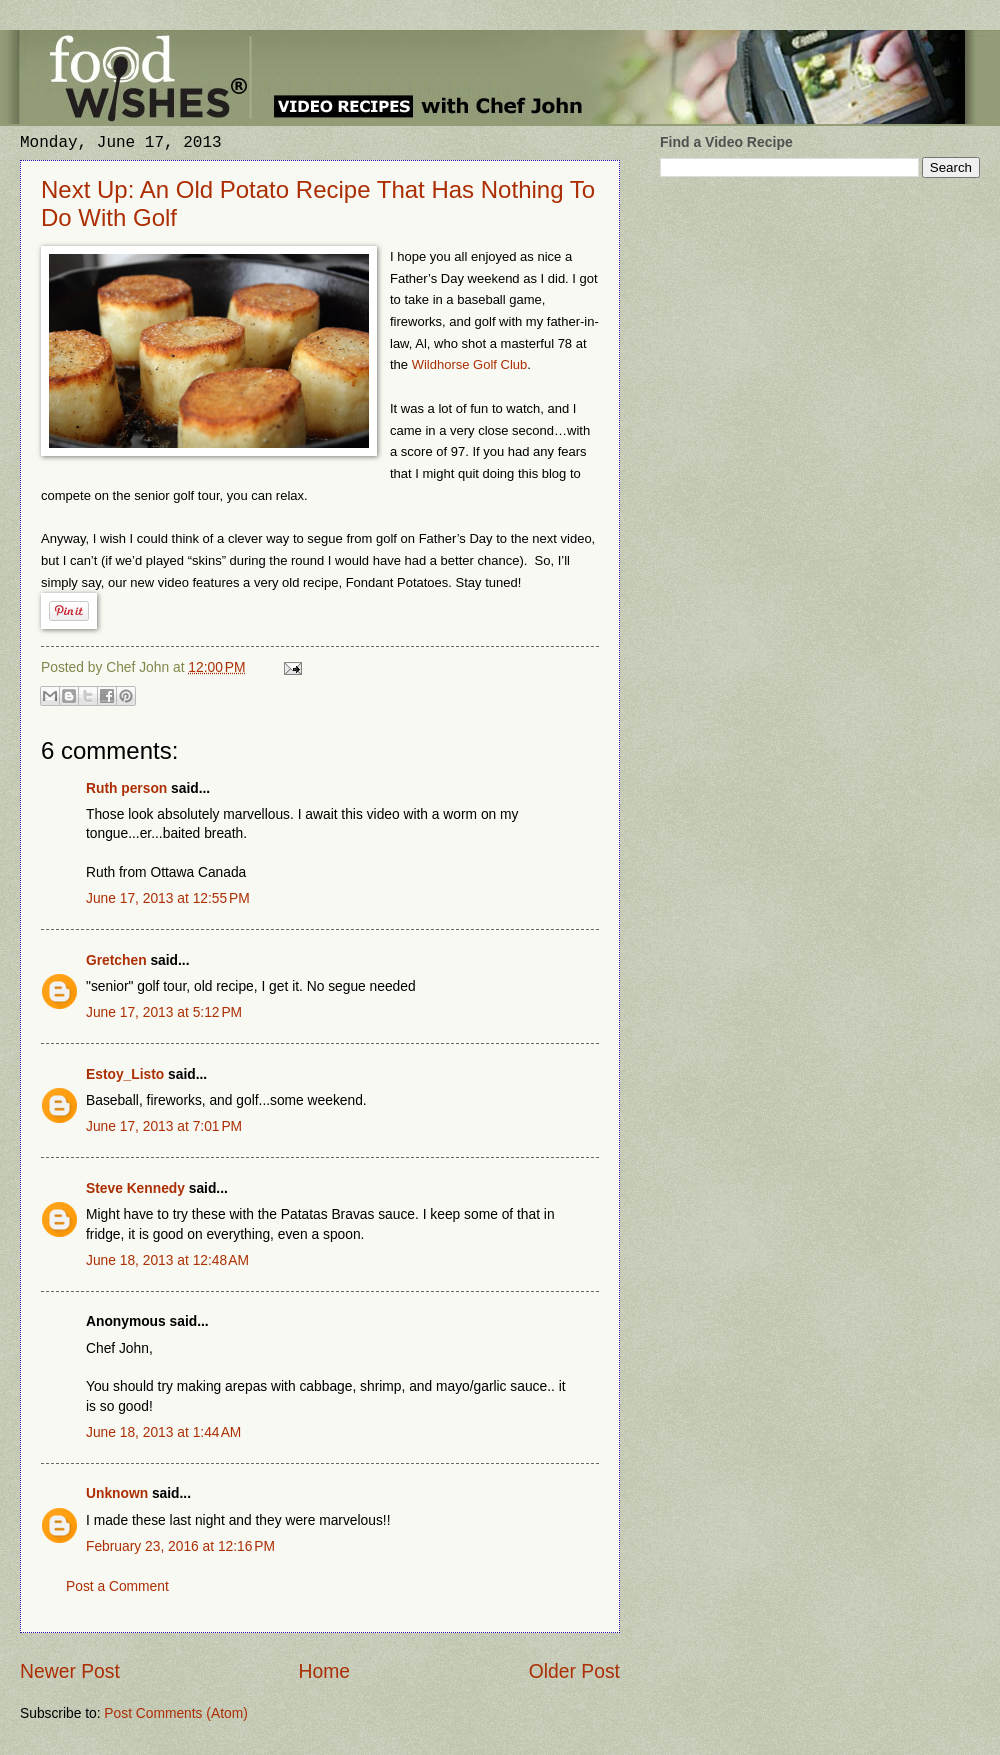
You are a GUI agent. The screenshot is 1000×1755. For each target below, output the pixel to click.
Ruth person (126, 788)
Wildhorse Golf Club (470, 364)
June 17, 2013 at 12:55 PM (168, 898)
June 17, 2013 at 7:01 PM (164, 1126)
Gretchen (116, 960)
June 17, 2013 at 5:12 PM (164, 1012)
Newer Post (70, 1671)
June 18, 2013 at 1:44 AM (163, 1432)
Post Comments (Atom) (175, 1713)
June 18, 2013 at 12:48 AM (167, 1260)
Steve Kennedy (135, 1188)
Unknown (117, 1493)
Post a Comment (117, 1586)
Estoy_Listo (125, 1074)
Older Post (574, 1671)
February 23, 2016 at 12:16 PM (180, 1546)
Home (325, 1671)
